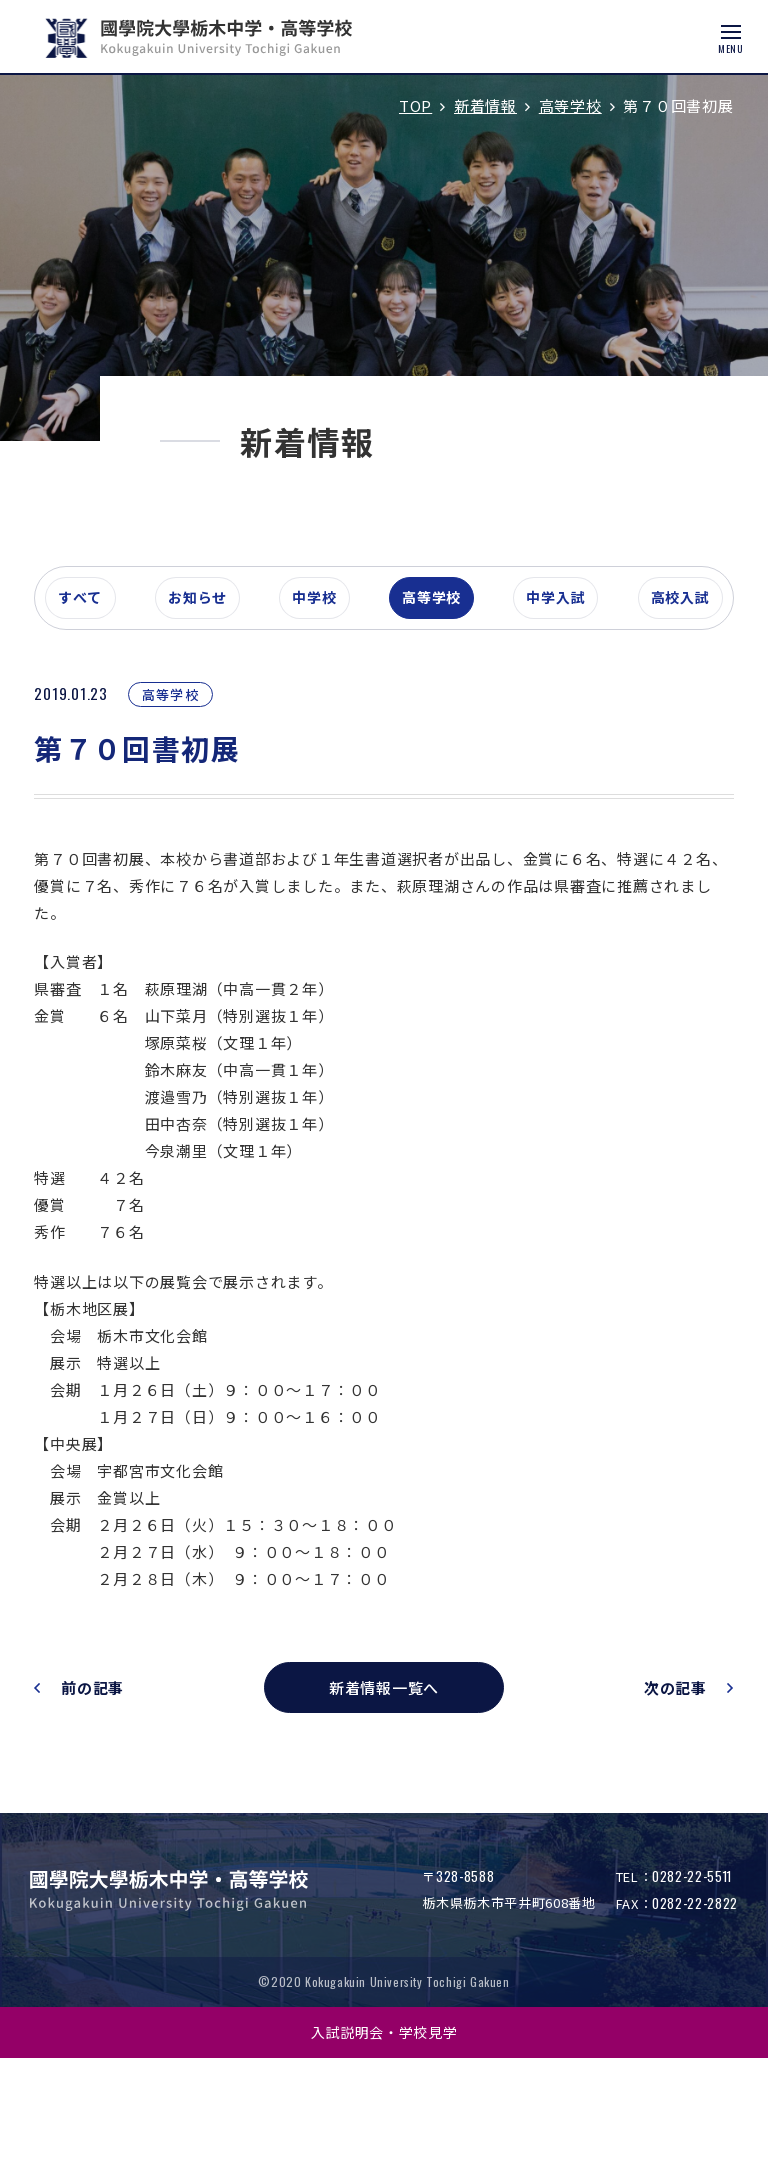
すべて (104, 694)
